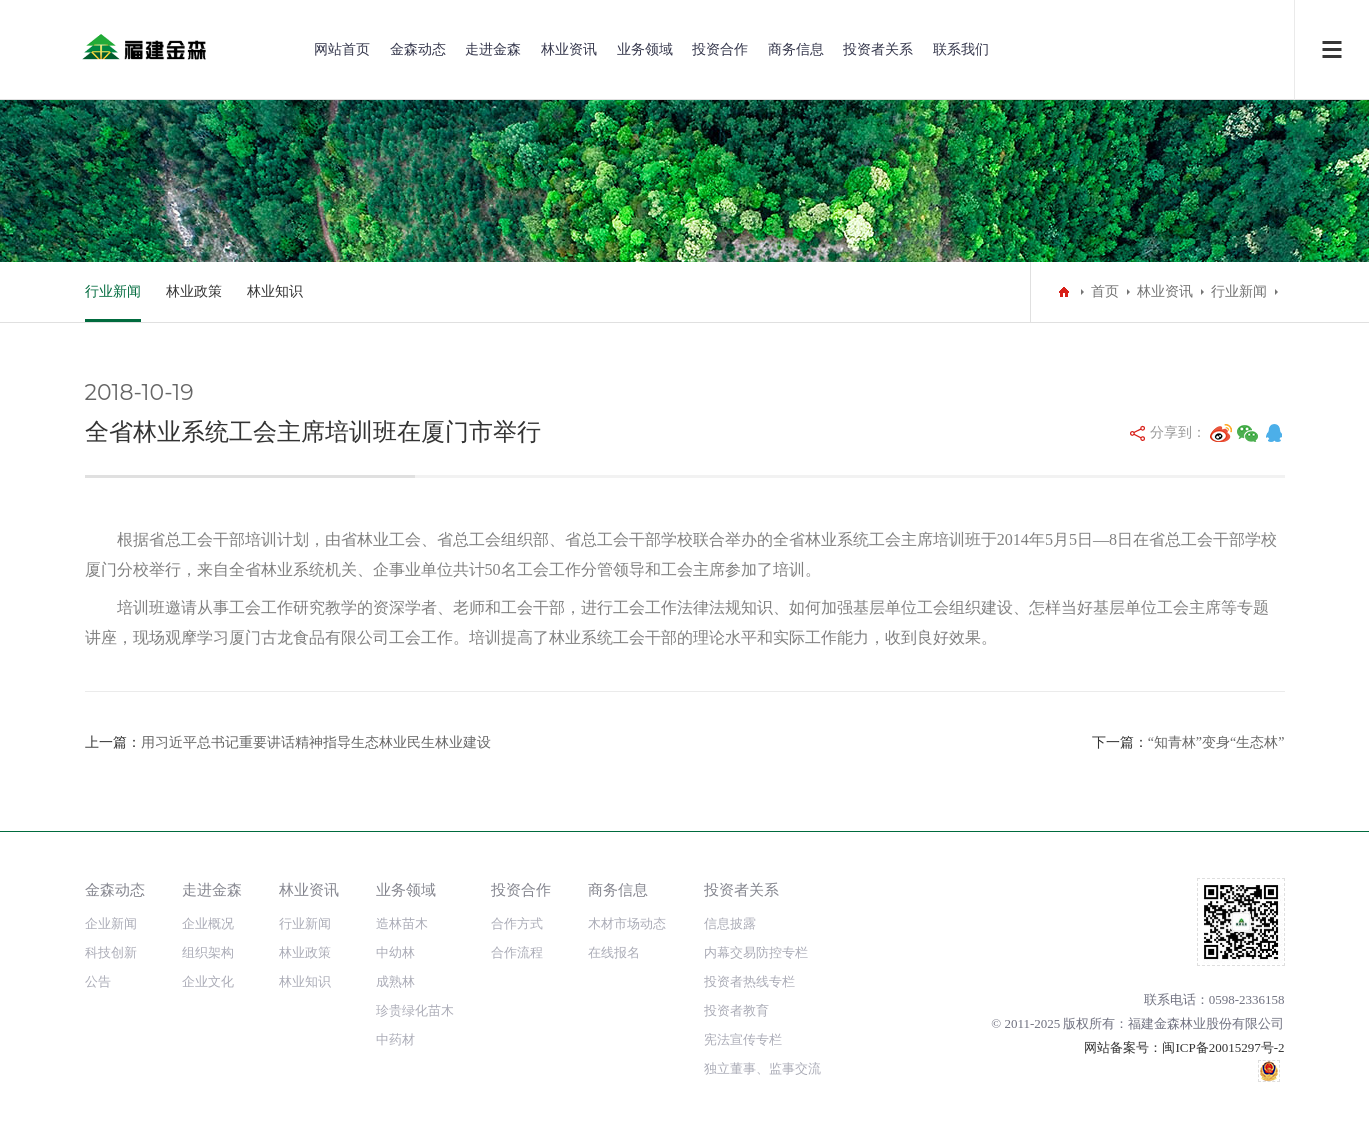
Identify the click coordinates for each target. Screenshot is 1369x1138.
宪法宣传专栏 (743, 1039)
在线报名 (614, 952)
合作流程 (517, 952)
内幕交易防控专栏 (756, 952)
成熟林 (395, 981)
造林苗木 (402, 923)
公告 (98, 981)
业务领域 (645, 49)
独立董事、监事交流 (762, 1068)
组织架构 (208, 952)
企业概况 (208, 923)
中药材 (395, 1039)
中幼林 (395, 952)
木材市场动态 (627, 923)
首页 (1105, 291)
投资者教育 (736, 1010)
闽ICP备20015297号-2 (1223, 1047)
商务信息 (796, 49)
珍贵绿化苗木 (415, 1010)
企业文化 (208, 981)
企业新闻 (111, 923)
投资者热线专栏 (749, 981)
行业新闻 (113, 291)
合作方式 (517, 923)
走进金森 (493, 49)
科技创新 (111, 952)
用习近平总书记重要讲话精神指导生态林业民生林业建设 (316, 742)
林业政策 (194, 291)
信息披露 (730, 923)
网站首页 (342, 49)
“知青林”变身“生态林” (1216, 742)
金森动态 (418, 49)
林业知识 (275, 291)
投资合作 (720, 49)
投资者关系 (878, 49)
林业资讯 (569, 49)
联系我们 (961, 49)
